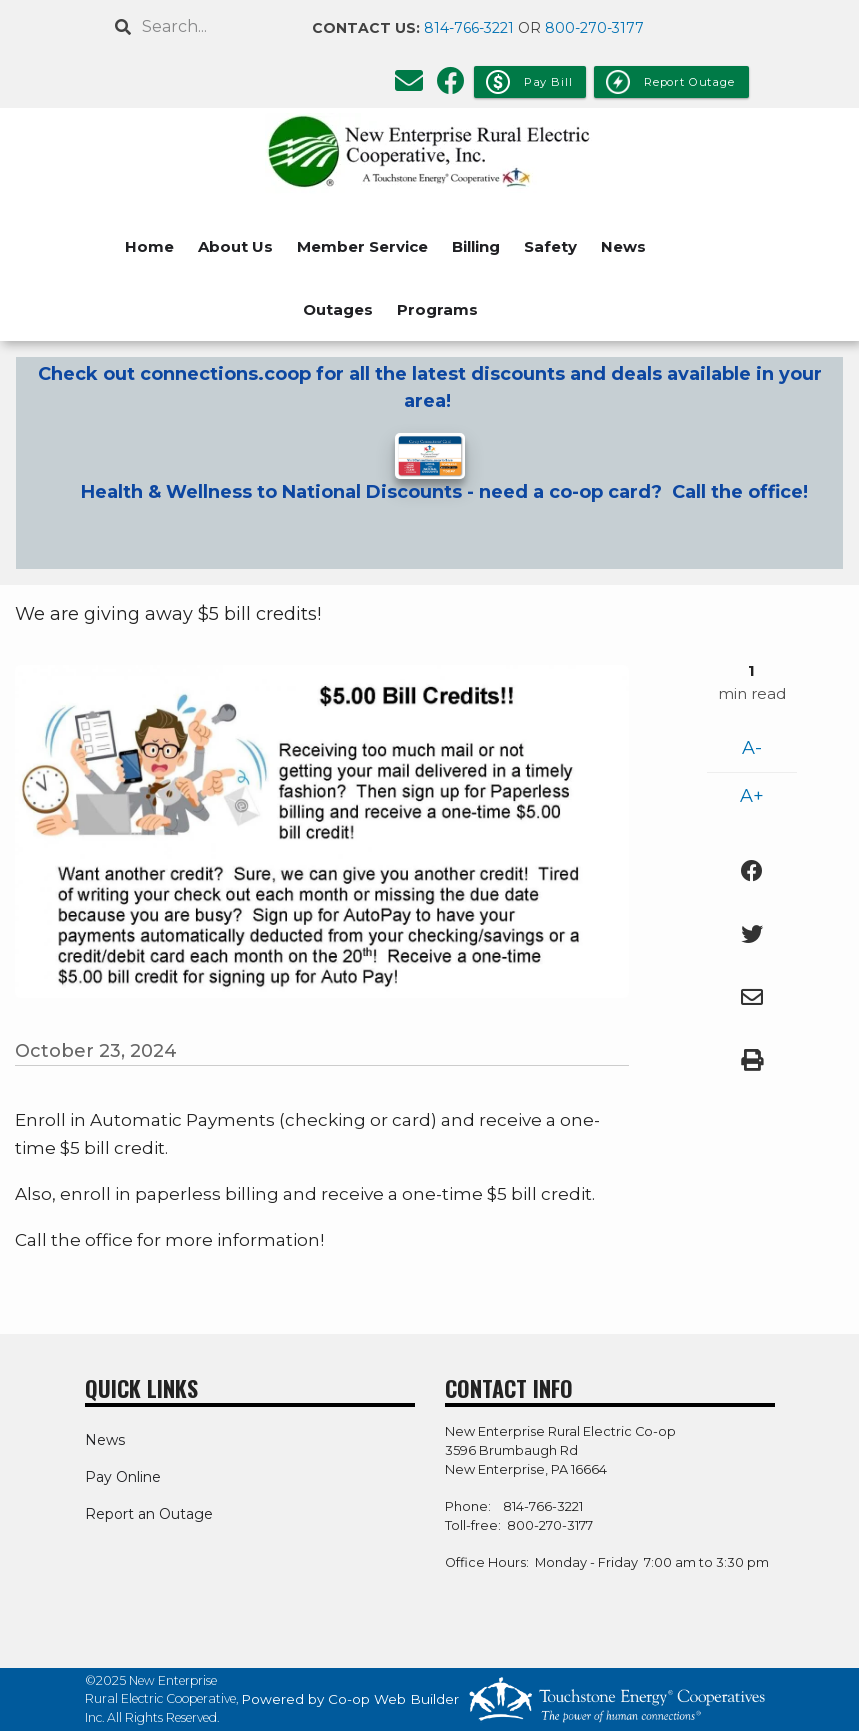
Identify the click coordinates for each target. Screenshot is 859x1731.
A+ (752, 796)
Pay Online (123, 1477)
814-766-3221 (469, 28)
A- (752, 748)
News (623, 246)
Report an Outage (149, 1514)
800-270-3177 (594, 28)
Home (149, 246)
